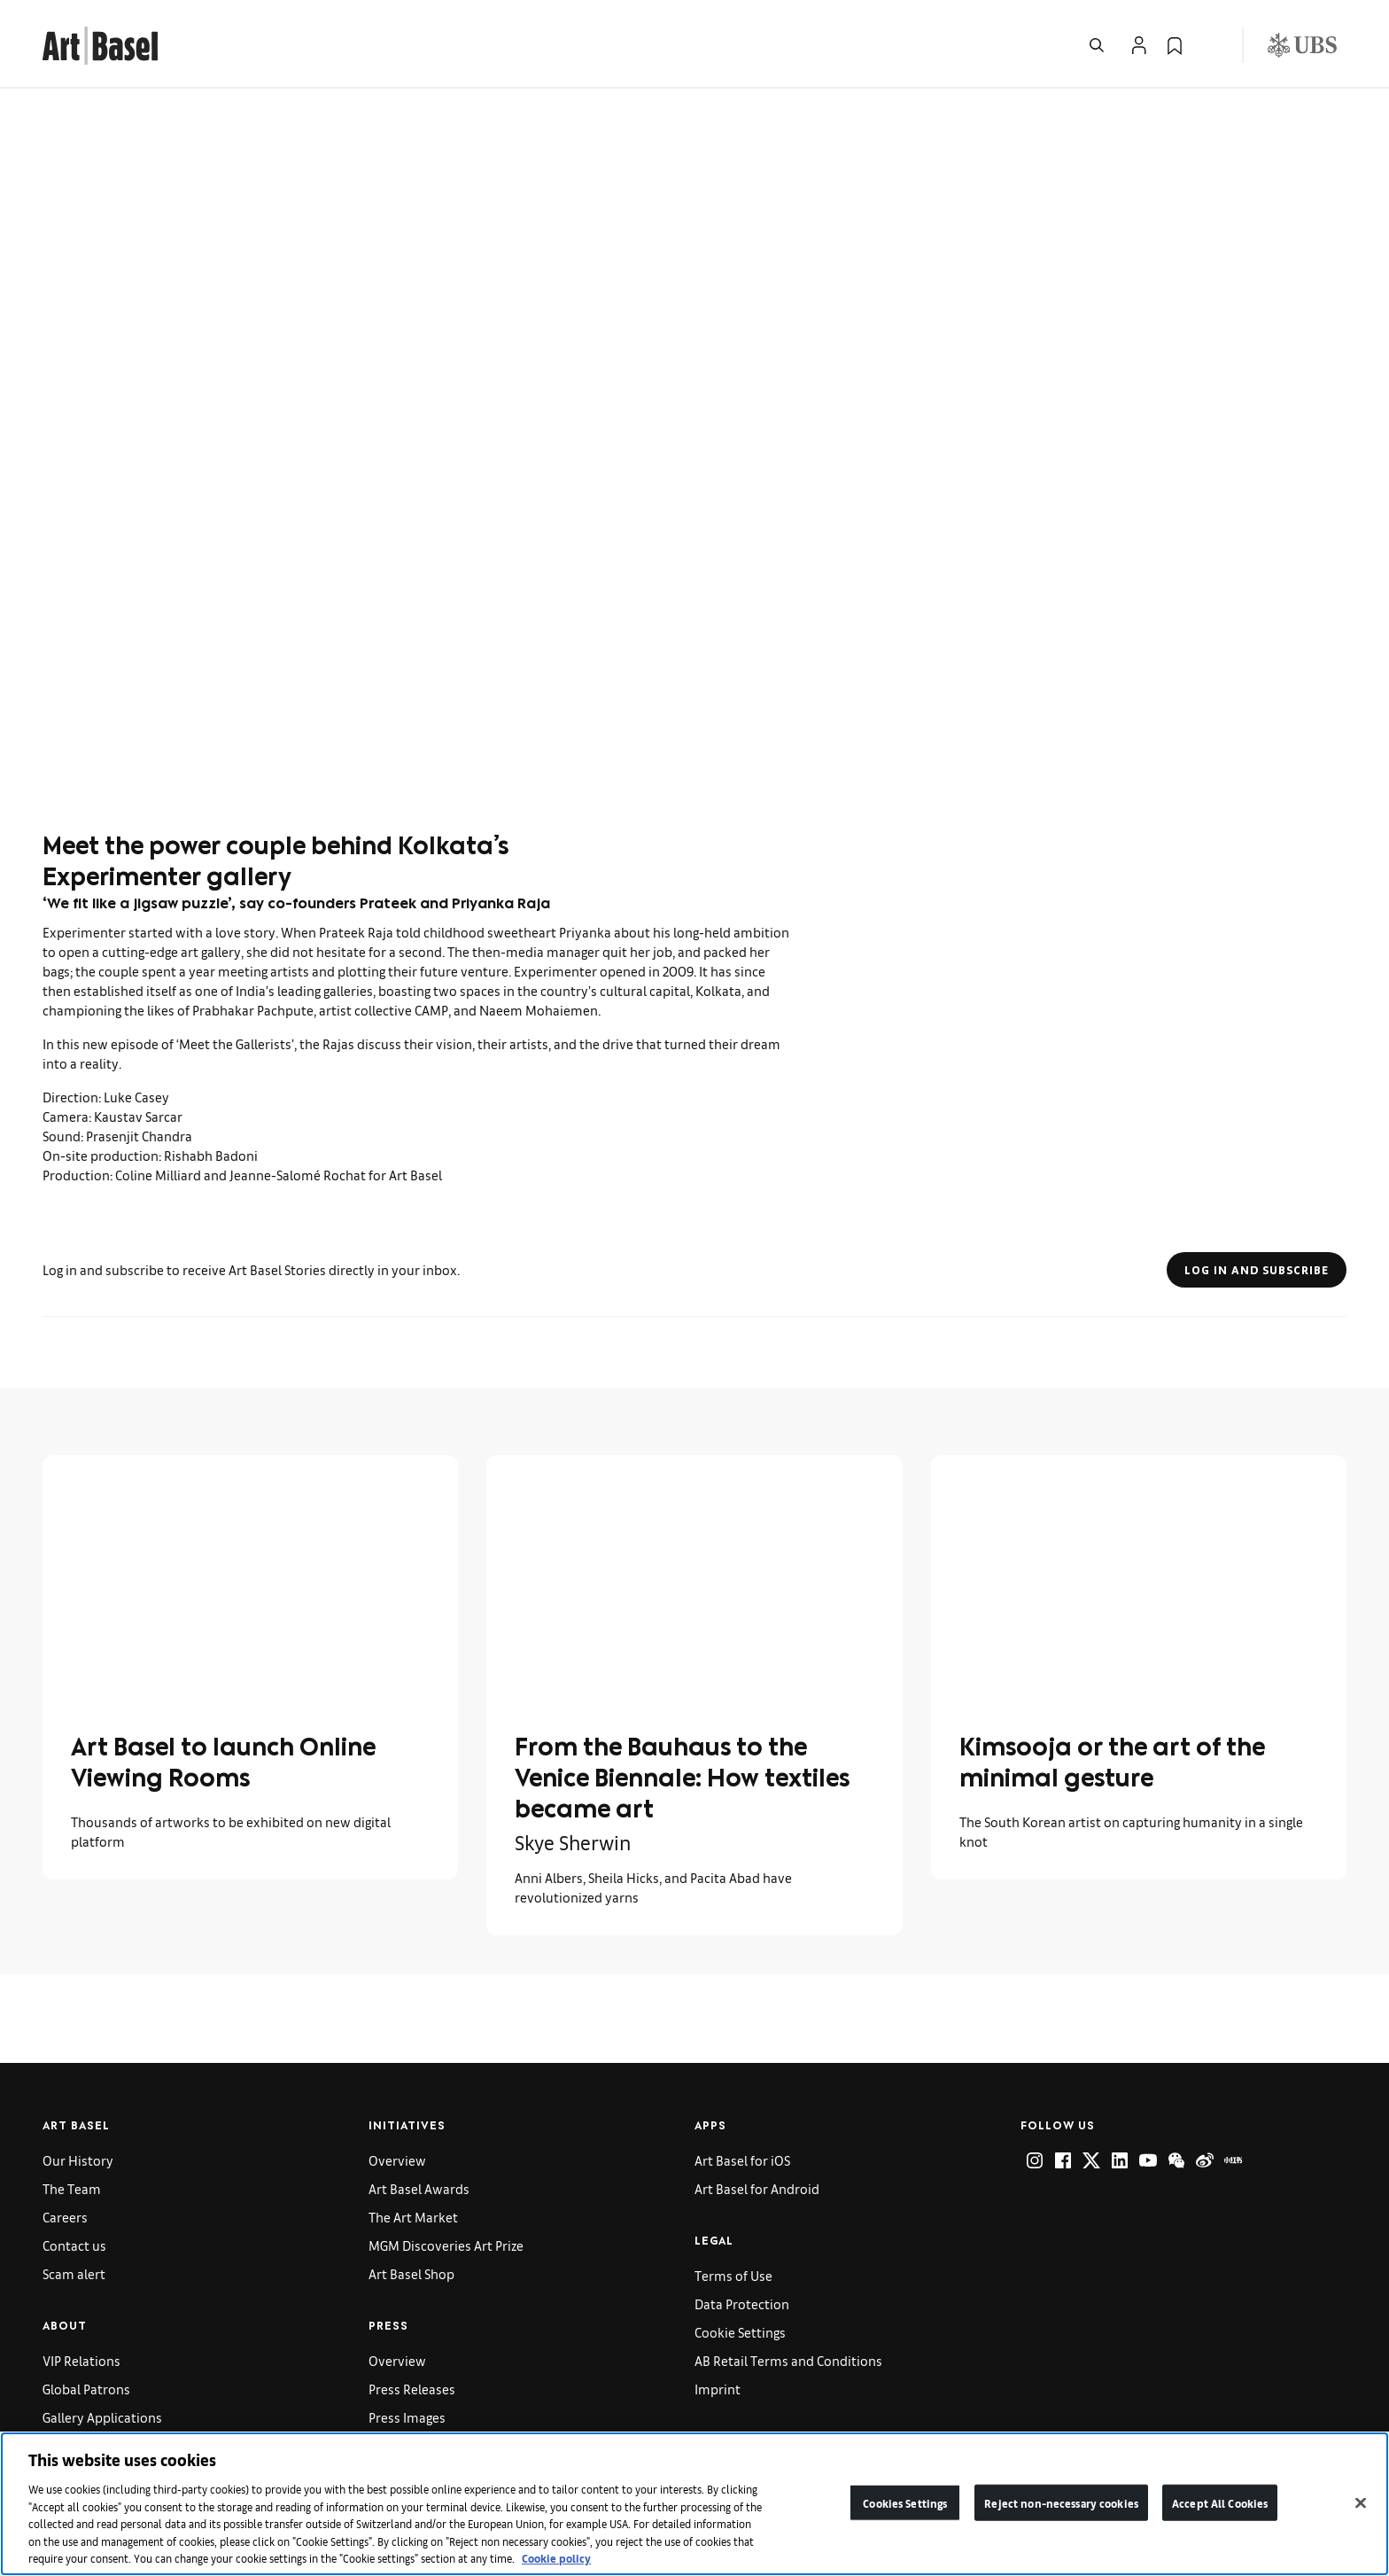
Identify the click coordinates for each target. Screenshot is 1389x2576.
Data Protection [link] (741, 2303)
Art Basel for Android (756, 2188)
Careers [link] (65, 2216)
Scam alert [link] (74, 2273)
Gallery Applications (102, 2417)
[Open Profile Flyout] (1139, 45)
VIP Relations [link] (81, 2360)
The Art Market (413, 2216)
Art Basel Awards (419, 2188)
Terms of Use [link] (733, 2275)
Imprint (717, 2388)
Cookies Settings (905, 2502)
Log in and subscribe (1256, 1270)
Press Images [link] (407, 2417)
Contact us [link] (74, 2245)
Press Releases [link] (412, 2388)
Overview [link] (397, 2160)
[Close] (1360, 2502)
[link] (100, 43)
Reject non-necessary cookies (1061, 2502)
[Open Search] (1096, 45)
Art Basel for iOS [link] (742, 2160)
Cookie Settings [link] (740, 2331)
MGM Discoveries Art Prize (446, 2245)
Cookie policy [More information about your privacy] (556, 2557)
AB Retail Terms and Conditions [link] (788, 2360)
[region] (694, 2504)
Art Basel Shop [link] (411, 2273)
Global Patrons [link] (86, 2388)
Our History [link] (78, 2160)
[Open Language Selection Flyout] (1210, 45)
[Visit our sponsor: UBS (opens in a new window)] (1302, 45)
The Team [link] (72, 2188)
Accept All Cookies (1220, 2502)
